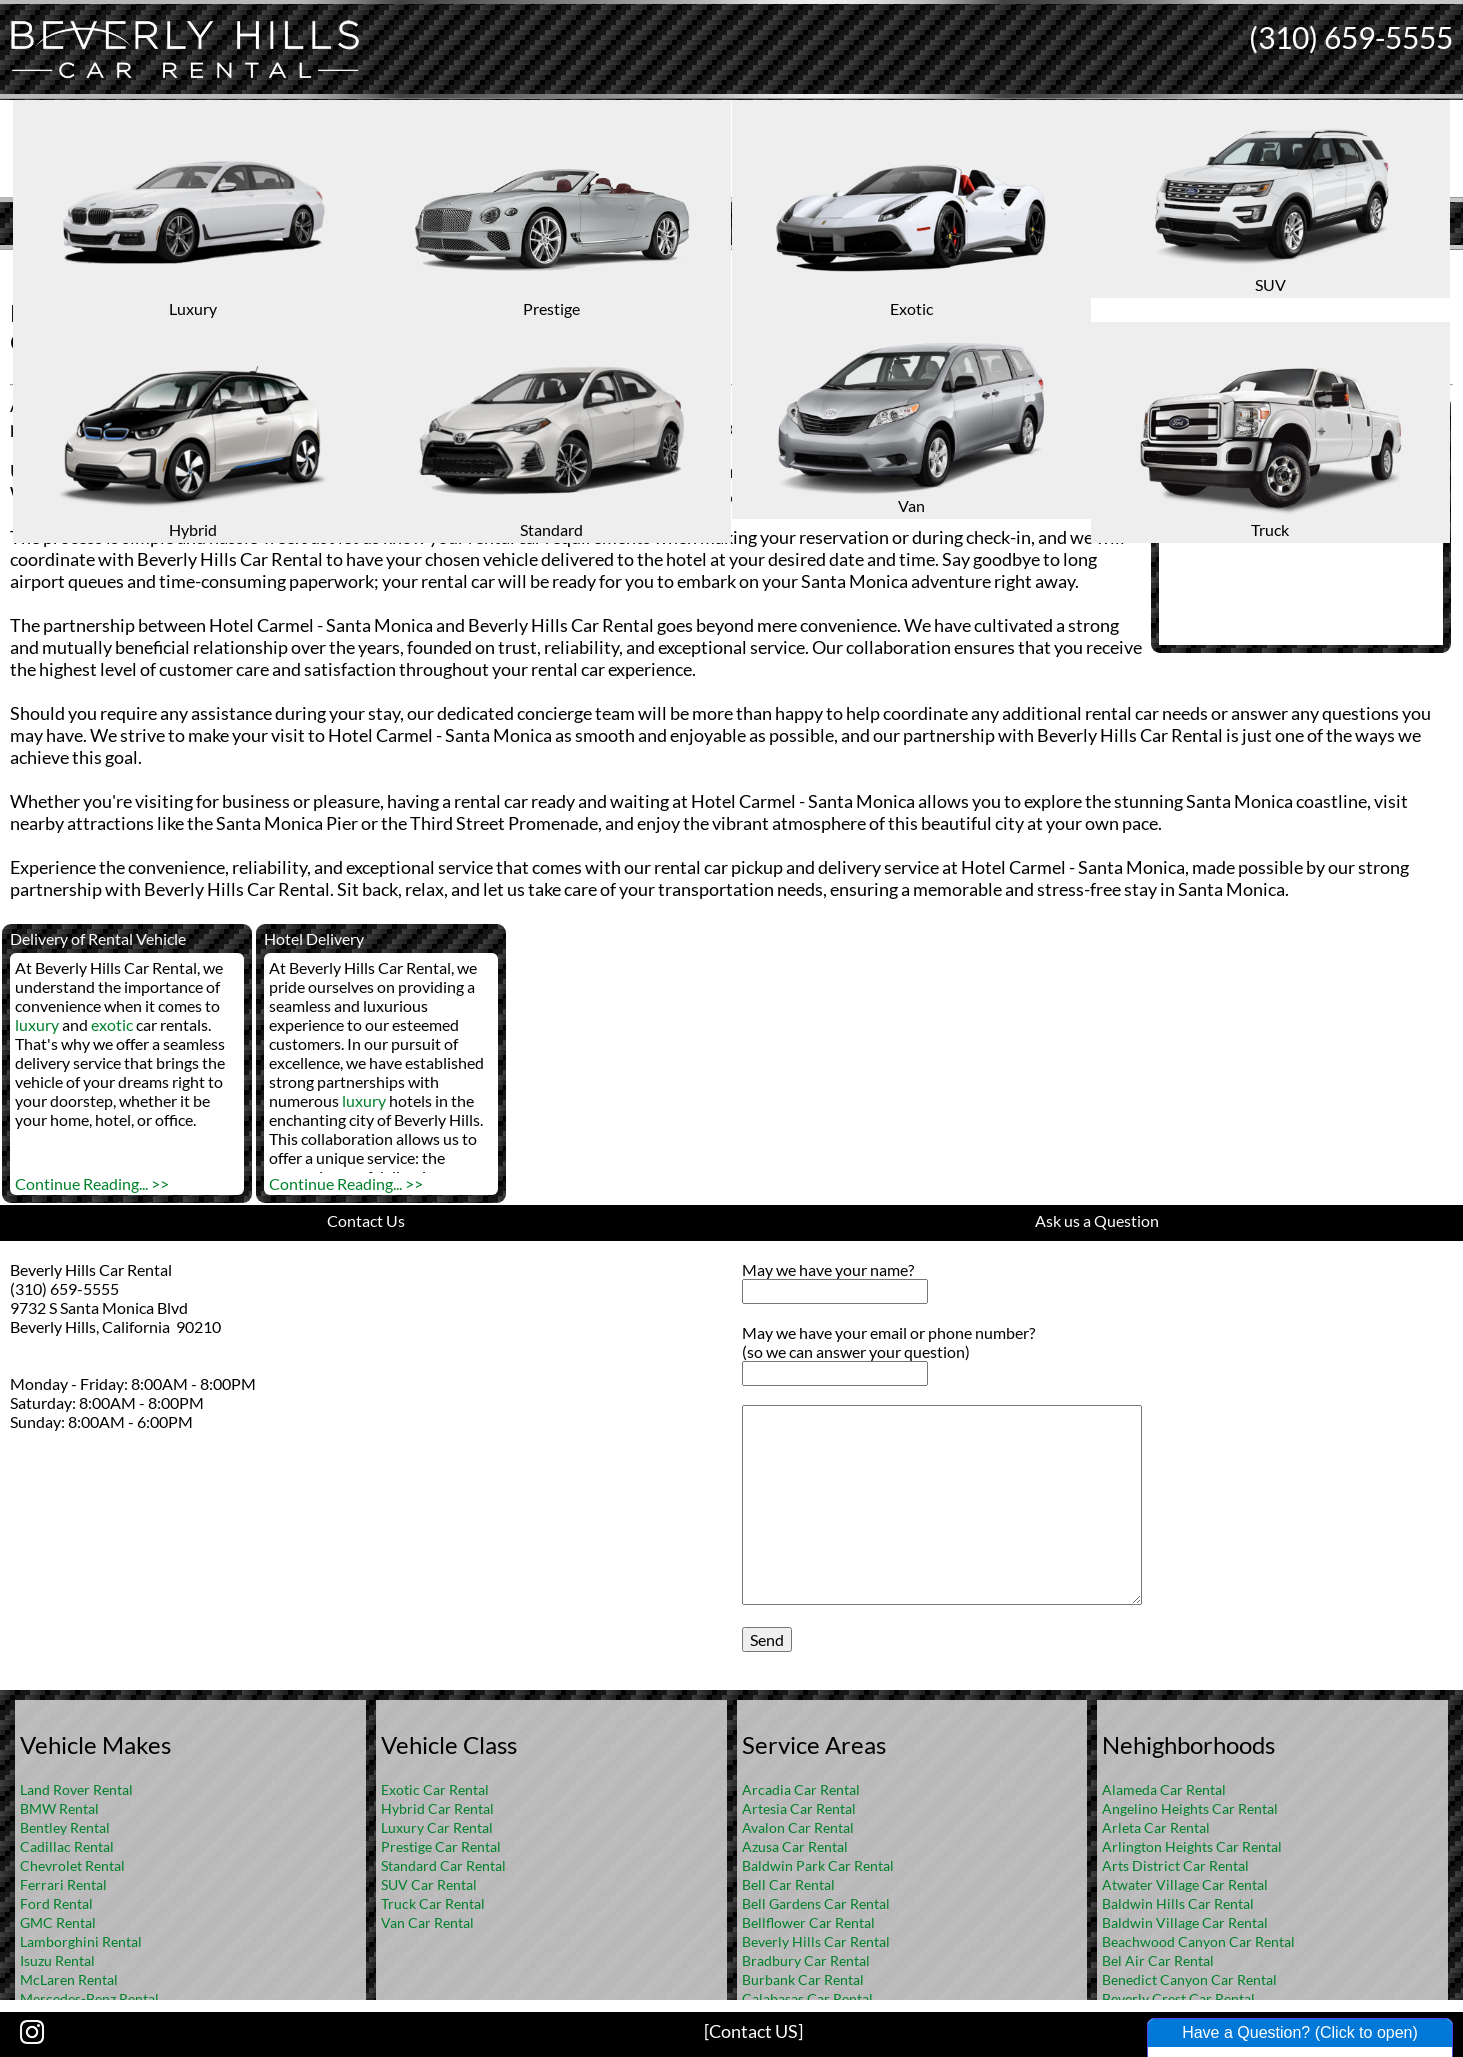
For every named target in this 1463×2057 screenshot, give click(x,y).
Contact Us (366, 1220)
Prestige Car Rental (441, 1846)
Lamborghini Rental (81, 1941)
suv (700, 493)
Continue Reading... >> (92, 1183)
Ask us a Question (1097, 1220)
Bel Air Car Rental (1158, 1960)
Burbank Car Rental (803, 1979)
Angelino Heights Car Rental (1190, 1808)
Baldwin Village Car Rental (1185, 1922)
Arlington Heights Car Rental (1192, 1846)
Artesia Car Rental (799, 1808)
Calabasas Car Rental (807, 1998)
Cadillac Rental (67, 1846)
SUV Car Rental (429, 1884)
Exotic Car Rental (435, 1789)
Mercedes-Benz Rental (89, 1998)
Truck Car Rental (433, 1903)
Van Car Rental (427, 1922)
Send (767, 1639)
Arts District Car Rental (1175, 1865)
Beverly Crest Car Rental (1178, 1998)
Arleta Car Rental (1156, 1827)
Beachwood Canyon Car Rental (1198, 1941)
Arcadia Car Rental (801, 1789)
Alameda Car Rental (1164, 1789)
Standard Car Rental (443, 1865)
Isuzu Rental (57, 1960)
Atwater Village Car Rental (1185, 1884)
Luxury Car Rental (437, 1827)
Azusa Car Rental (795, 1846)
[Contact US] (753, 2031)
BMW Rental (59, 1808)
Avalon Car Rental (798, 1827)
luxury (37, 1024)
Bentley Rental (65, 1827)
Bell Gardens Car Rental (816, 1903)
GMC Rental (58, 1922)
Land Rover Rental (76, 1789)
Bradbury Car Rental (806, 1960)
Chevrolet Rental (72, 1865)
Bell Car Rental (788, 1884)
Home (710, 265)
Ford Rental (56, 1903)
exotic (112, 1024)
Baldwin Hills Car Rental (1178, 1903)
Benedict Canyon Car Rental (1189, 1979)
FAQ (758, 265)
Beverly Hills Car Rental (816, 1941)
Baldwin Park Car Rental (818, 1865)
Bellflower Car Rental (808, 1922)
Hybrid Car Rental (437, 1808)
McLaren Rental (69, 1979)
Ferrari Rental (63, 1884)
